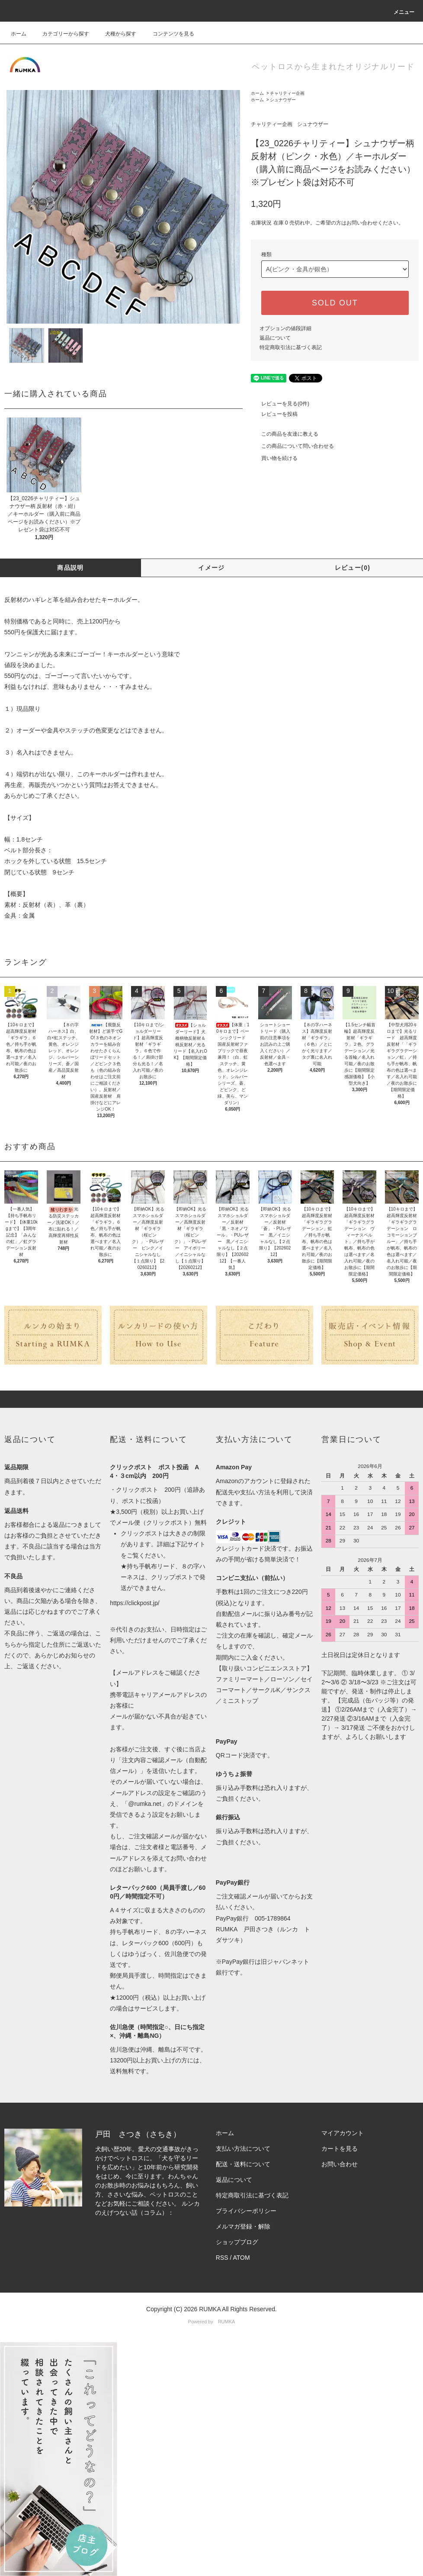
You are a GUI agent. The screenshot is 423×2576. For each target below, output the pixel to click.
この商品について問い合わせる (292, 446)
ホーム (18, 34)
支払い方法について (243, 2148)
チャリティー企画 (287, 93)
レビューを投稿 (274, 414)
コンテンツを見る (168, 34)
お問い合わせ (339, 2164)
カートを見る (339, 2148)
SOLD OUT (335, 303)
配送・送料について (243, 2164)
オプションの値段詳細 (285, 328)
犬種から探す (115, 34)
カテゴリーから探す (60, 34)
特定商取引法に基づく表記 (291, 347)
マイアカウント (342, 2133)
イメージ (211, 567)
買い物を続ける (274, 458)
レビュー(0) (353, 567)
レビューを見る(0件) (280, 404)
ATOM (241, 2257)
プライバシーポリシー (246, 2210)
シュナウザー (283, 99)
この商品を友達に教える (284, 434)
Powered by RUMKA (211, 2321)
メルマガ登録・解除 (243, 2226)
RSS (222, 2257)
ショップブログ (237, 2242)
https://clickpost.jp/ (134, 1603)
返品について (275, 338)
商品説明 (70, 567)
